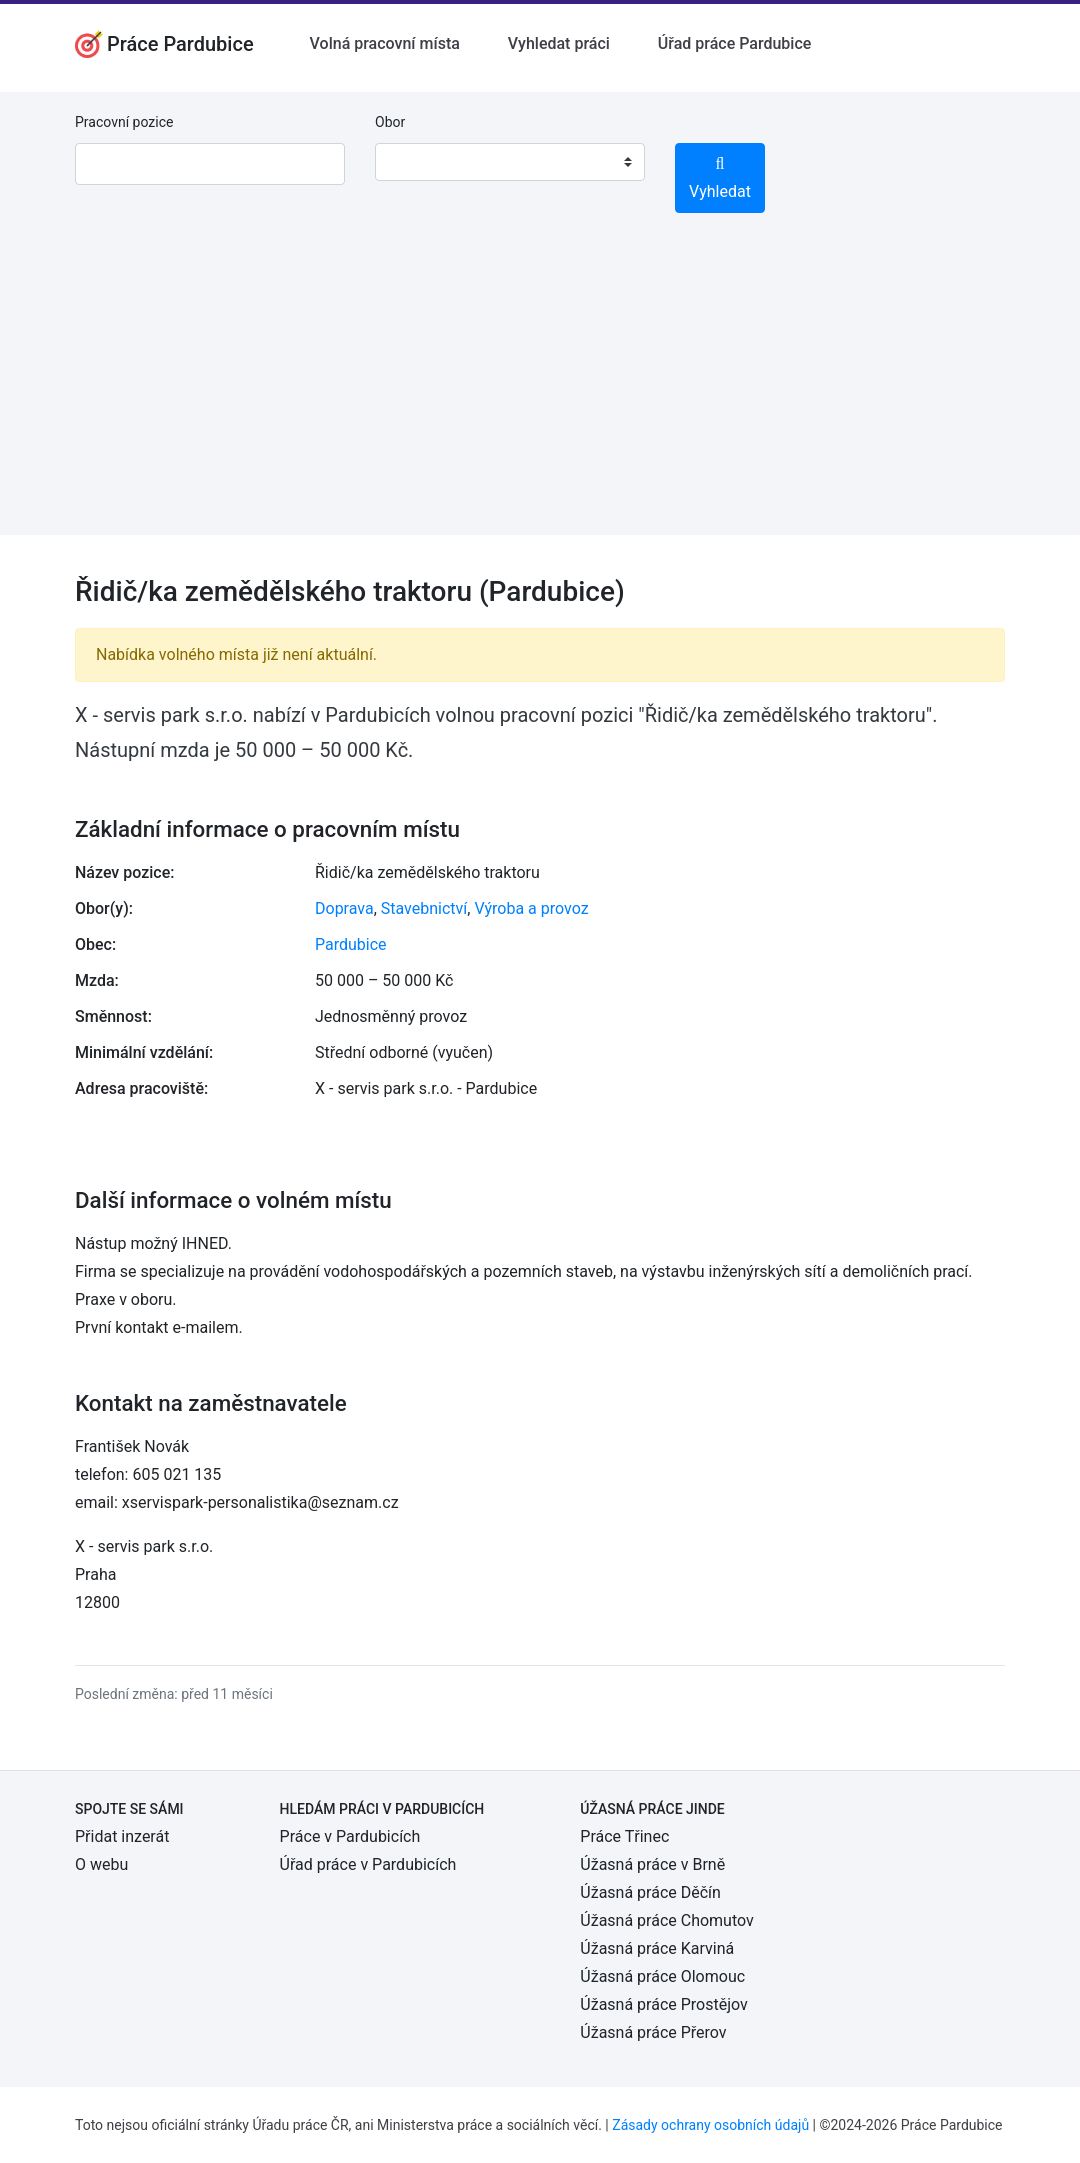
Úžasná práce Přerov (653, 2032)
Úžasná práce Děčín (650, 1892)
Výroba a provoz (531, 908)
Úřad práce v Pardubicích (368, 1864)
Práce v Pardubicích (350, 1836)
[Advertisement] (540, 395)
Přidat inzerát (122, 1836)
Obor (390, 122)
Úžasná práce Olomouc (662, 1976)
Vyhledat (720, 178)
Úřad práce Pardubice (735, 43)
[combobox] (510, 162)
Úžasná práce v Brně (652, 1864)
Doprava (344, 908)
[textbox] (416, 162)
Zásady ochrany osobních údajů (710, 2125)
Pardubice (351, 944)
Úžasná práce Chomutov (666, 1920)
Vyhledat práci (559, 43)
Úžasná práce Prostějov (663, 2004)
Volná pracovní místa (385, 43)
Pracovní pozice (124, 122)
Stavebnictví (424, 908)
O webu (101, 1864)
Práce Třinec (624, 1836)
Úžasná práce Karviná (657, 1948)
